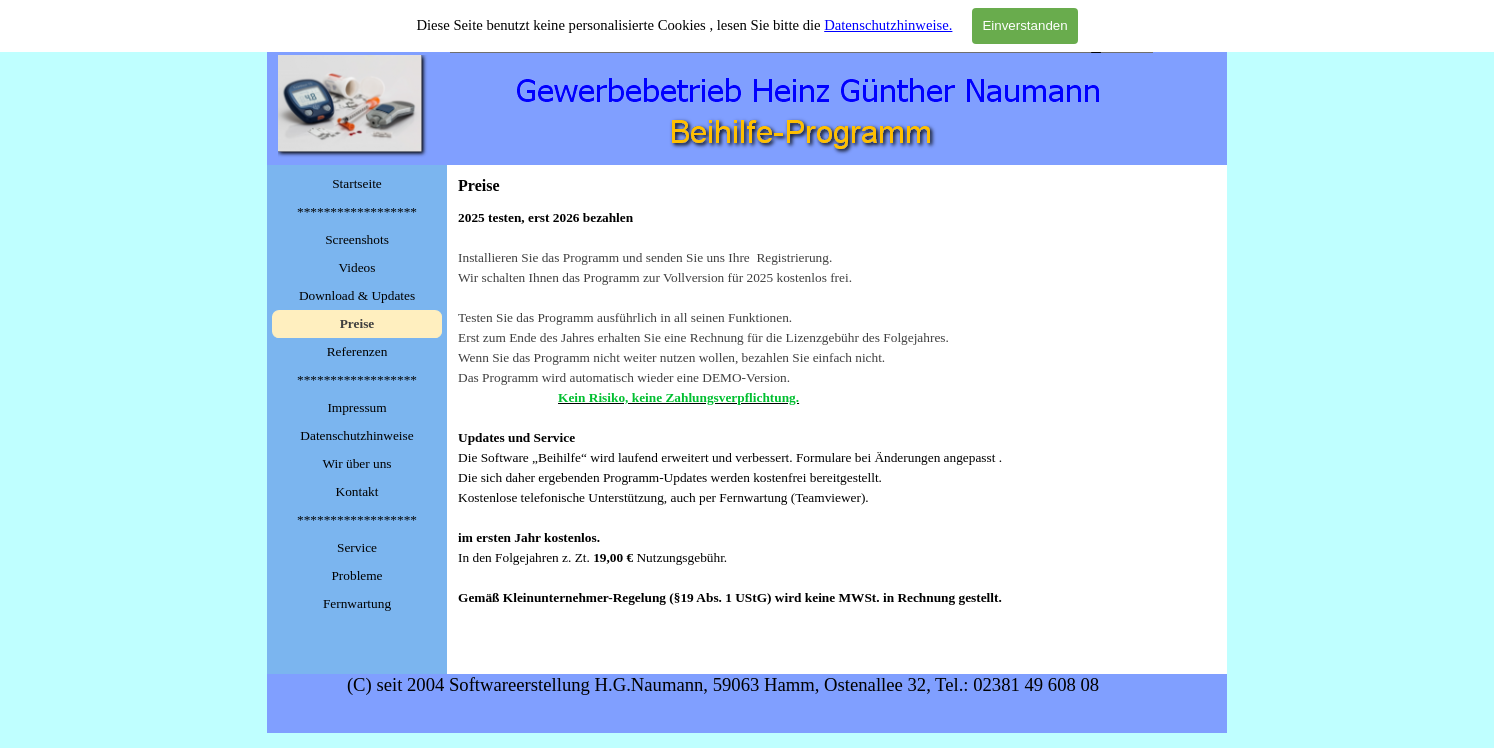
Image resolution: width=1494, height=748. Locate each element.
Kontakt (357, 491)
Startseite (357, 183)
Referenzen (357, 351)
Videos (357, 267)
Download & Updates (357, 295)
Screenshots (357, 239)
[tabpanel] (837, 428)
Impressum (356, 407)
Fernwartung (357, 603)
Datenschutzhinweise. (888, 25)
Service (357, 547)
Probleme (356, 575)
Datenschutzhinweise (356, 435)
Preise (357, 323)
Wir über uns (356, 463)
